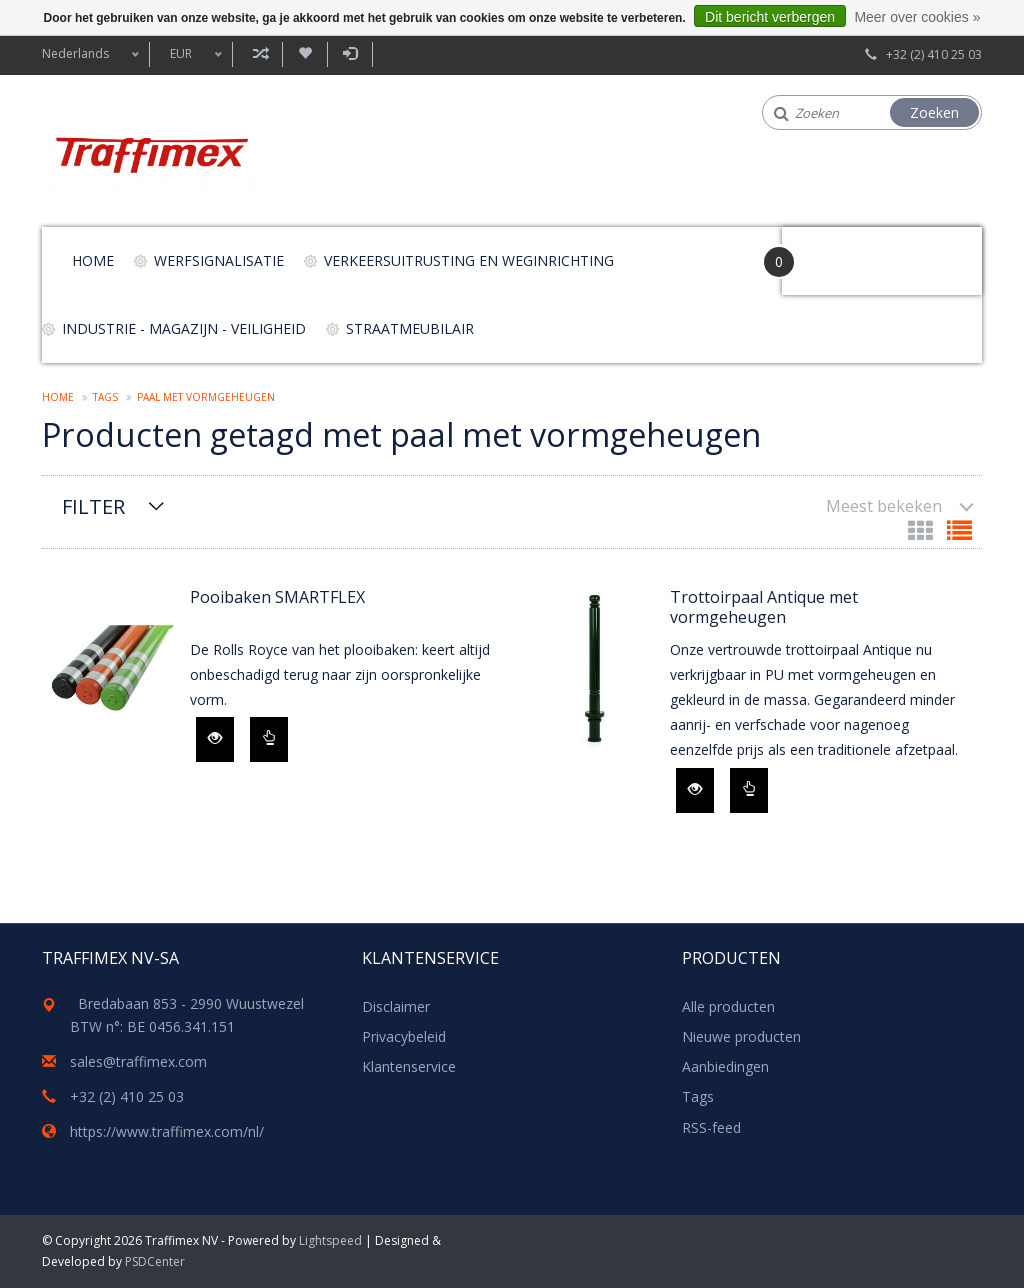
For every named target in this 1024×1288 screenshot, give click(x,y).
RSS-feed (711, 1127)
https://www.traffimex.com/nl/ (167, 1131)
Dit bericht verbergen (770, 17)
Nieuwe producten (741, 1036)
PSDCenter (155, 1261)
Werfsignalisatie (219, 260)
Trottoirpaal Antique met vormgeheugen (764, 607)
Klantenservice (409, 1066)
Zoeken (934, 112)
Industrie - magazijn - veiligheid (184, 328)
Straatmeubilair (410, 328)
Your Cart (838, 251)
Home (93, 260)
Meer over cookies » (917, 17)
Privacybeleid (404, 1036)
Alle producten (728, 1006)
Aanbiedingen (725, 1066)
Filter (93, 506)
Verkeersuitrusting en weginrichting (469, 260)
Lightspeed (330, 1240)
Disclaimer (396, 1006)
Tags (105, 397)
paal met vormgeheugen (206, 397)
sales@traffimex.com (138, 1061)
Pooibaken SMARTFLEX (277, 597)
